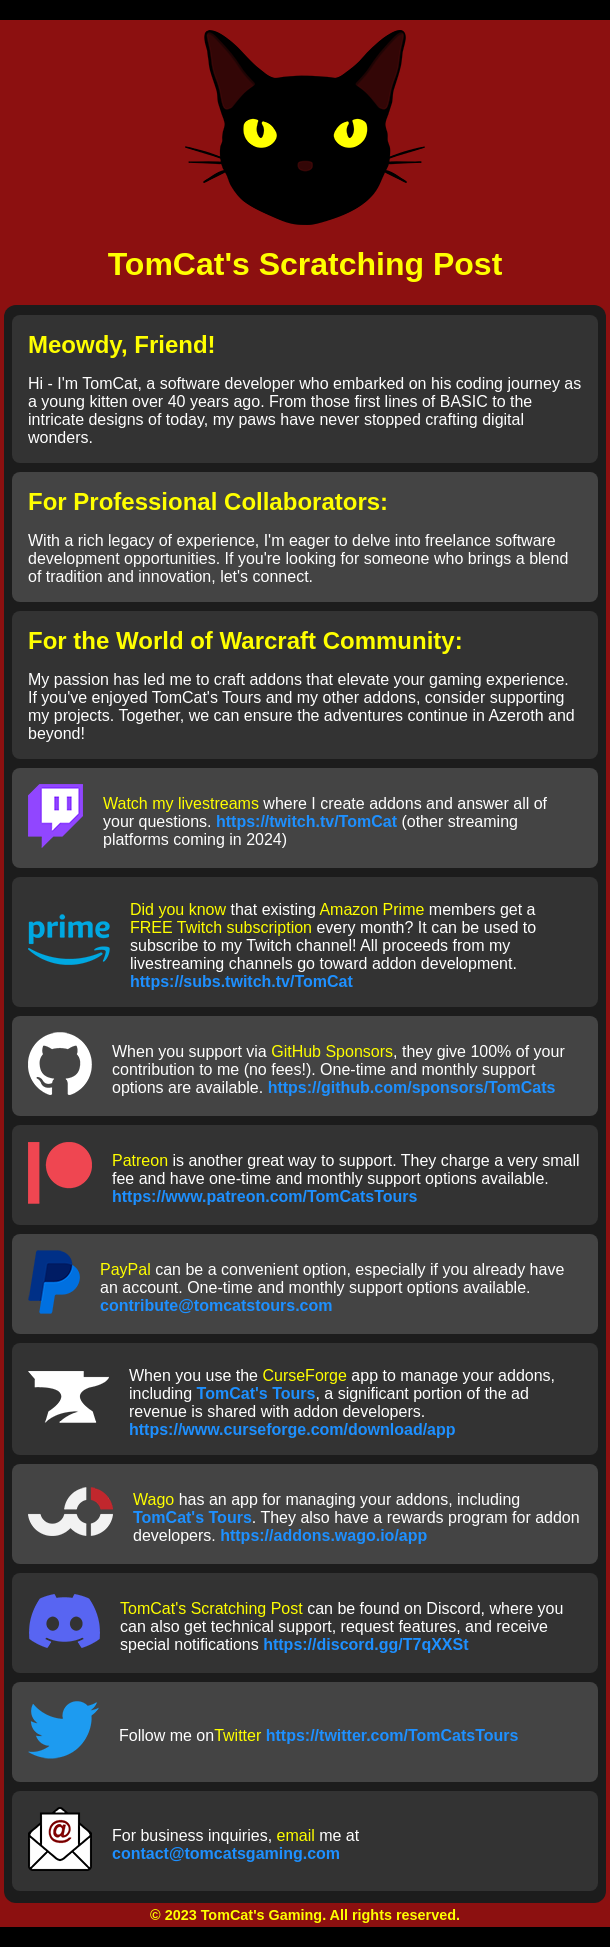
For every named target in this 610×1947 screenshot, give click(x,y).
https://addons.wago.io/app (323, 1535)
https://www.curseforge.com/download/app (292, 1429)
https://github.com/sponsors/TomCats (412, 1087)
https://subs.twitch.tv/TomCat (241, 981)
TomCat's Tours (256, 1393)
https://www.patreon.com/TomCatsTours (265, 1196)
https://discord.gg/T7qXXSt (365, 1644)
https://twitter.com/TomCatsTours (392, 1735)
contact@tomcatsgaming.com (226, 1853)
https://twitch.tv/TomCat (306, 821)
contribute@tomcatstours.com (216, 1305)
